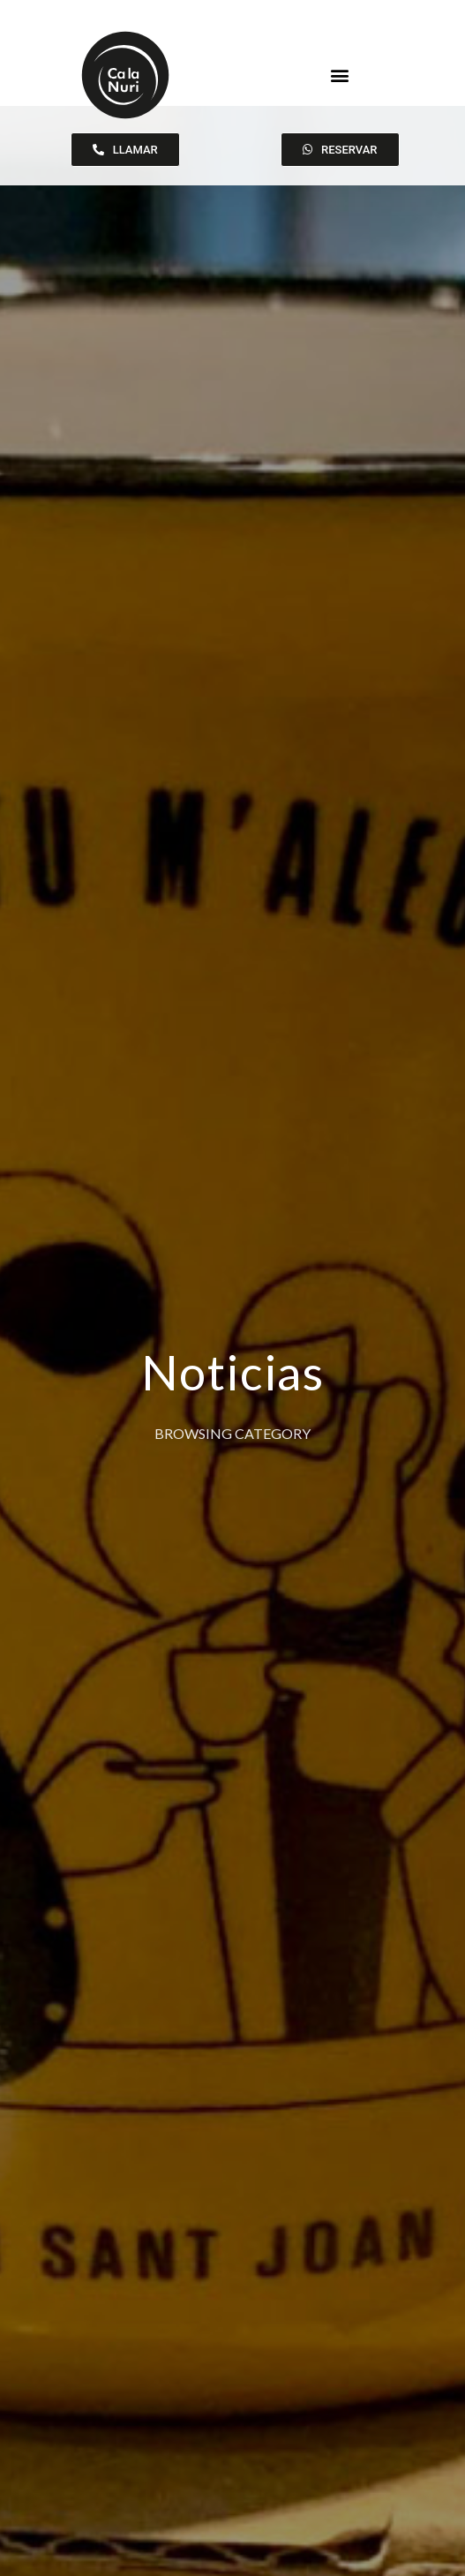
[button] (340, 75)
